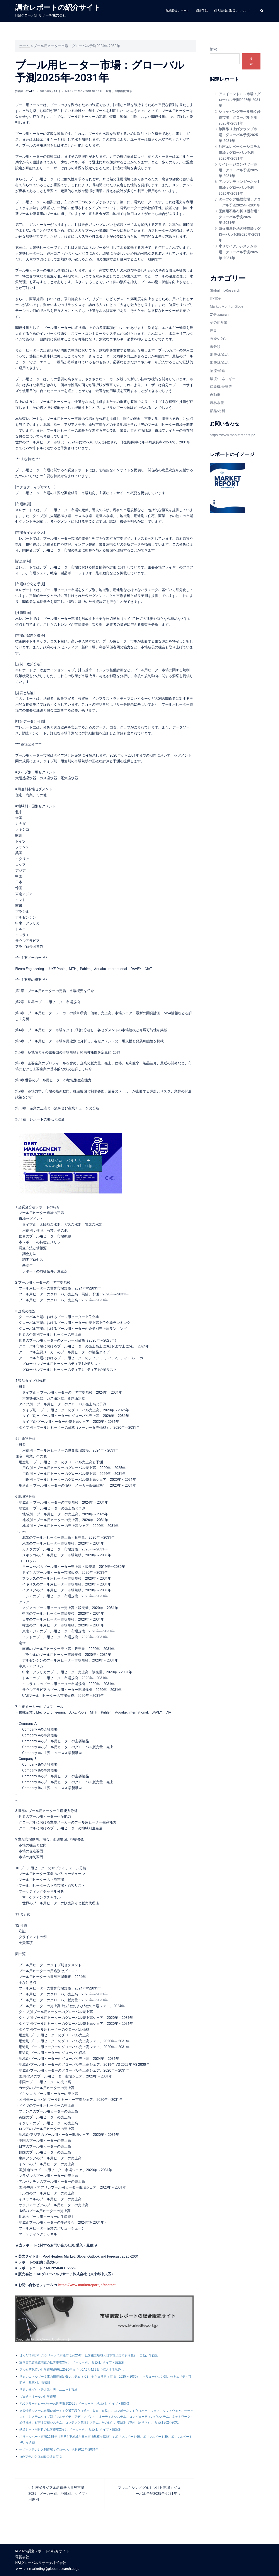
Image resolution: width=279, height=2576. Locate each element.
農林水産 (217, 403)
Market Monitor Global (84, 91)
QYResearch (219, 315)
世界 (109, 91)
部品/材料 (217, 411)
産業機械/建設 (123, 91)
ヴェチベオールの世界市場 (37, 2397)
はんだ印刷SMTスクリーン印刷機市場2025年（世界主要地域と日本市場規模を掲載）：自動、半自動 (88, 2355)
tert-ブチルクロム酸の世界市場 (40, 2456)
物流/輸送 (217, 371)
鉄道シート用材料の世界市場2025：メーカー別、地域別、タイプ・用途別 (70, 2429)
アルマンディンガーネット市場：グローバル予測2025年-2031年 (239, 188)
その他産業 (218, 322)
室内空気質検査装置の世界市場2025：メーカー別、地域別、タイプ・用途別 (71, 2362)
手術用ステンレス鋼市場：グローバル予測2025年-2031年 (59, 2449)
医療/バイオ (219, 338)
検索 (213, 49)
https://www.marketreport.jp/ (232, 435)
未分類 (215, 347)
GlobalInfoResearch (225, 290)
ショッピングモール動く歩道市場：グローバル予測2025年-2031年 (239, 117)
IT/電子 (215, 298)
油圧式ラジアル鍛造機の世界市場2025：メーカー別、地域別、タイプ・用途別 (58, 2494)
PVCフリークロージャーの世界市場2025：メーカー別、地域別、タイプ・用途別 (74, 2403)
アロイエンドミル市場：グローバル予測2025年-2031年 (239, 100)
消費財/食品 (219, 363)
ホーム (24, 46)
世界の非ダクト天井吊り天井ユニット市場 (48, 2390)
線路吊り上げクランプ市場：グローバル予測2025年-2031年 (238, 135)
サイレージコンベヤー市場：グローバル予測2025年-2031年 (238, 170)
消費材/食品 (219, 355)
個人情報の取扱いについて (232, 10)
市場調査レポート (177, 10)
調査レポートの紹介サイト (57, 7)
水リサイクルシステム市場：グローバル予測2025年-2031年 (238, 252)
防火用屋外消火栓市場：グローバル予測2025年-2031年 (239, 234)
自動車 (215, 395)
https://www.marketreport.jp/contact (87, 2285)
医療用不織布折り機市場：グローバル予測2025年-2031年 (239, 217)
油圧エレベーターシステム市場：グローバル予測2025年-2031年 (239, 153)
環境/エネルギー (223, 379)
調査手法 (202, 10)
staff (30, 91)
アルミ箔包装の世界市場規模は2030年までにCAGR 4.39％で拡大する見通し (71, 2369)
